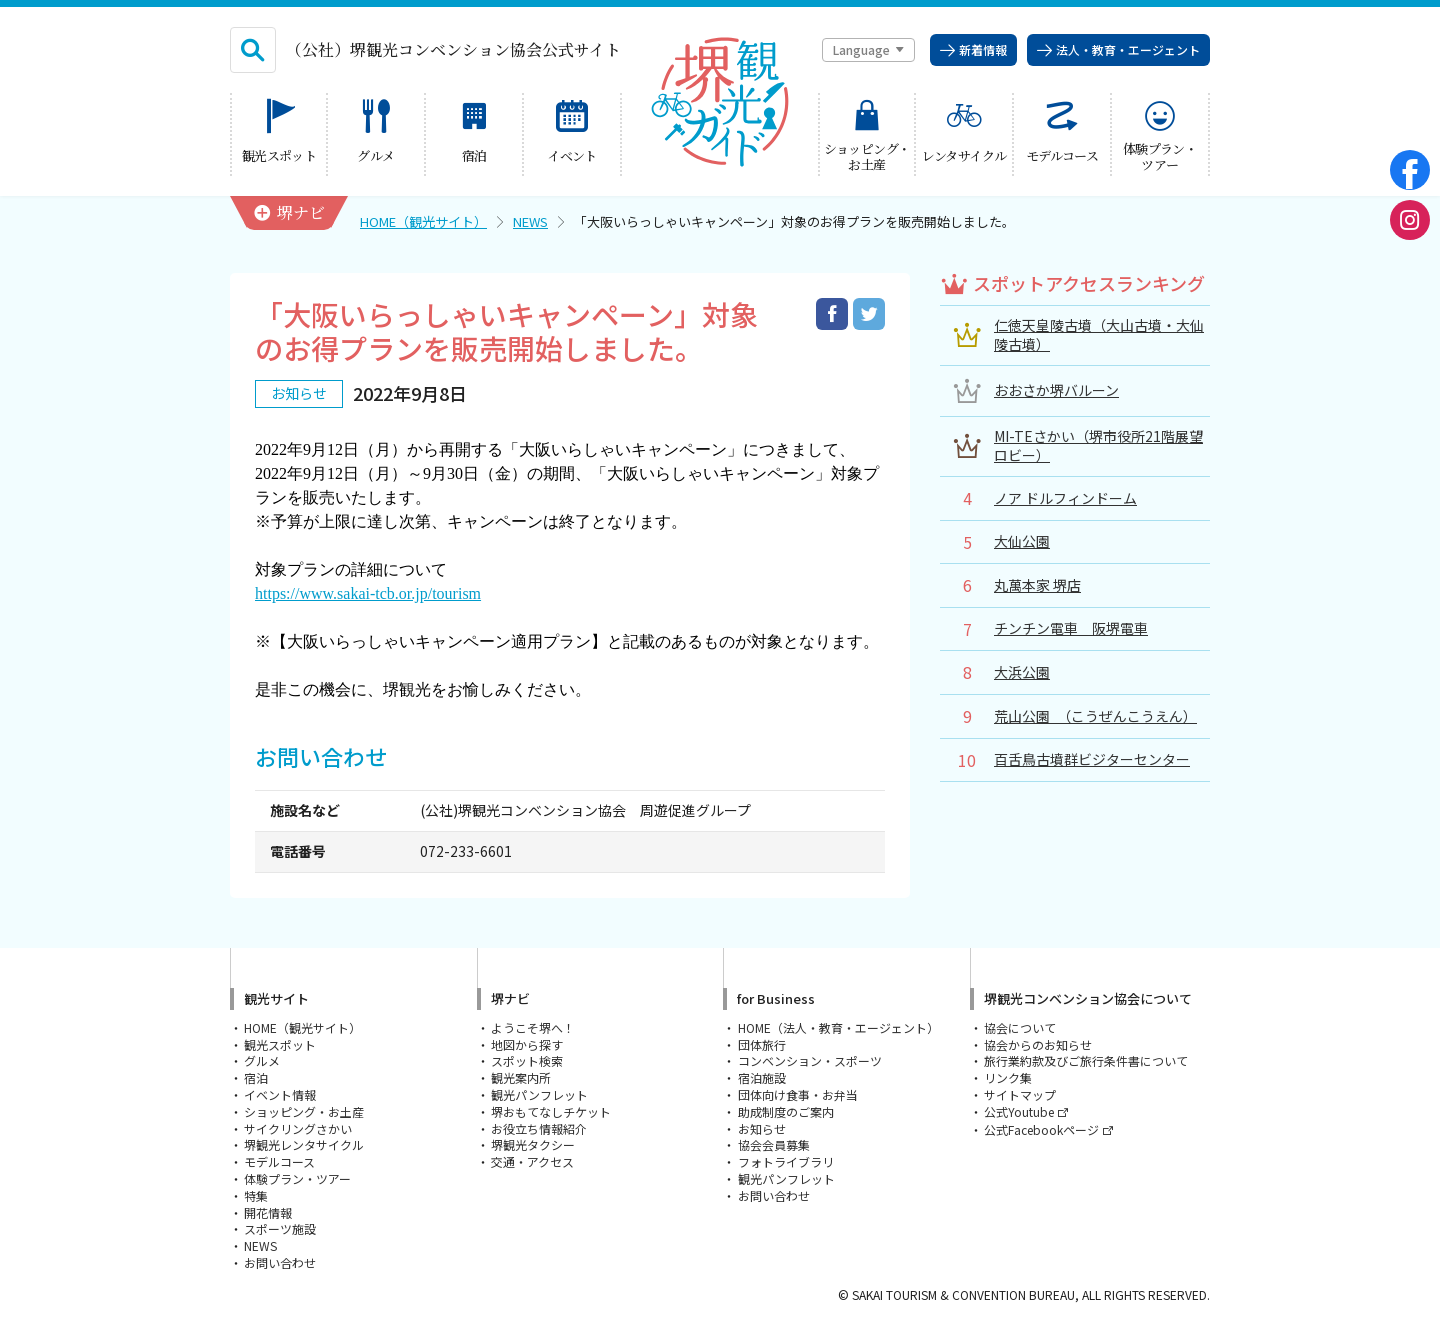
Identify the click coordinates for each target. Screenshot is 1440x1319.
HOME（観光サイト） (423, 221)
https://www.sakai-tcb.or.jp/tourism (368, 593)
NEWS (530, 221)
